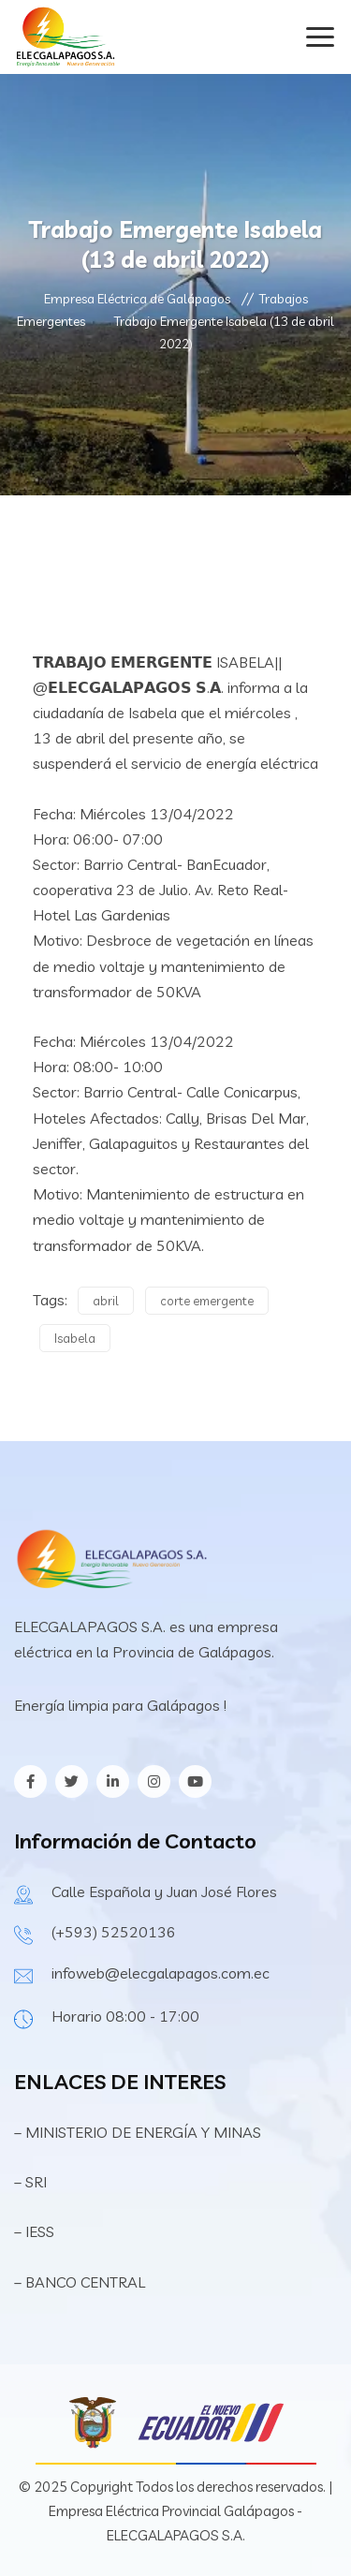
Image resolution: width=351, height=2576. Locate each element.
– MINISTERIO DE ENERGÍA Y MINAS (139, 2132)
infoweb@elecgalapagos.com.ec (160, 1973)
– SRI (30, 2181)
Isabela (74, 1338)
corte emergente (207, 1300)
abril (106, 1300)
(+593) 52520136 (113, 1931)
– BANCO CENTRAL (79, 2282)
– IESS (34, 2231)
